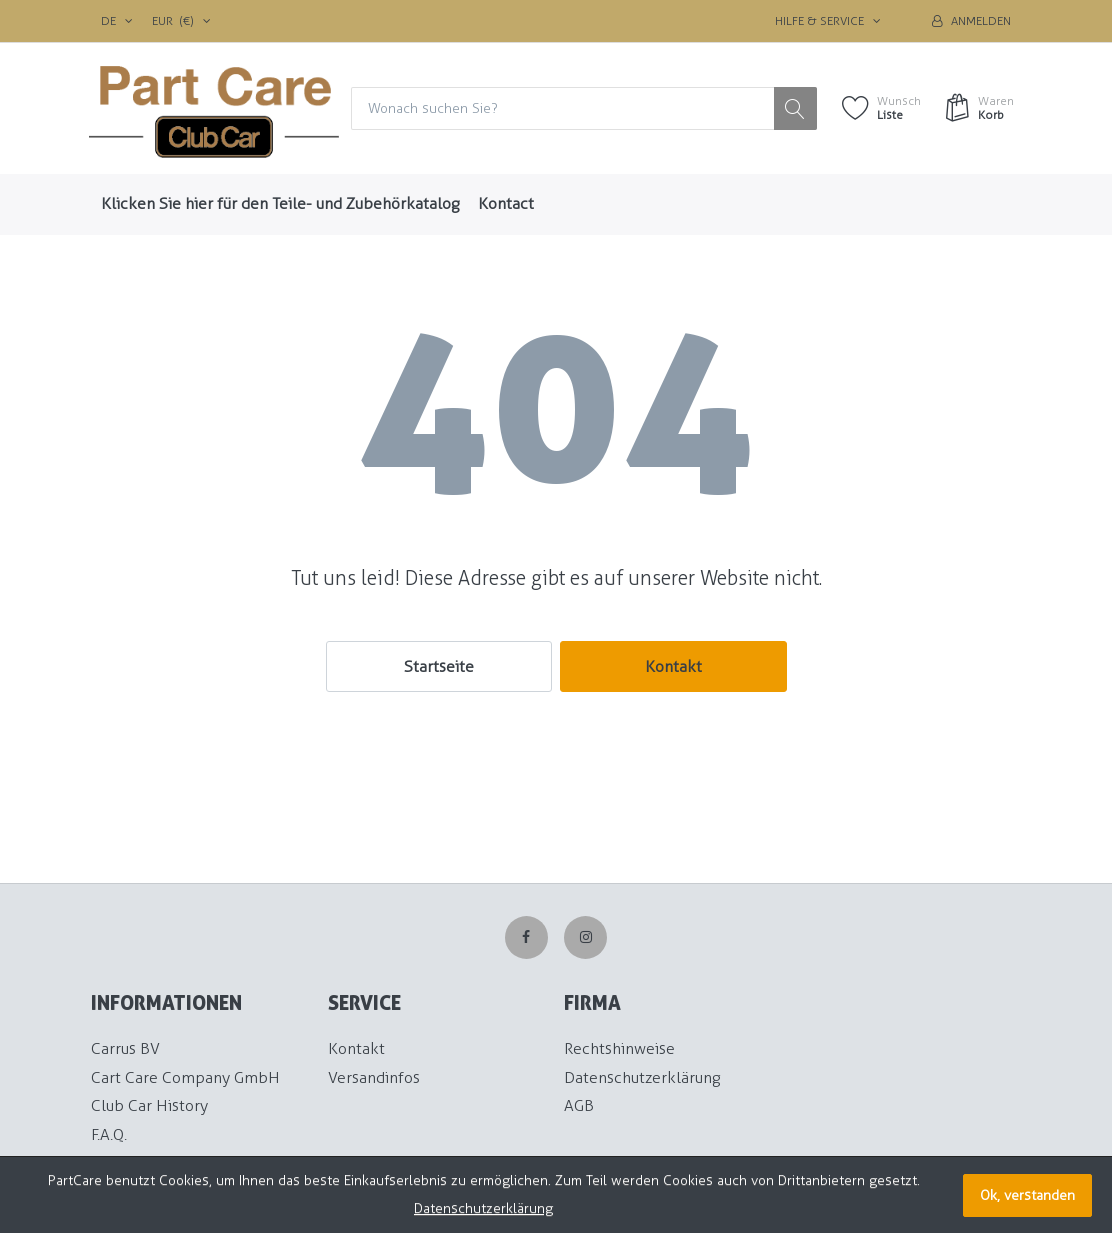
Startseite (439, 666)
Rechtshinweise (619, 1048)
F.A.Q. (109, 1134)
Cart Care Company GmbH (185, 1077)
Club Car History (149, 1105)
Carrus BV (125, 1048)
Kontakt (673, 666)
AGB (579, 1105)
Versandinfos (374, 1077)
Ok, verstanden (1027, 1195)
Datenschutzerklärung (642, 1077)
